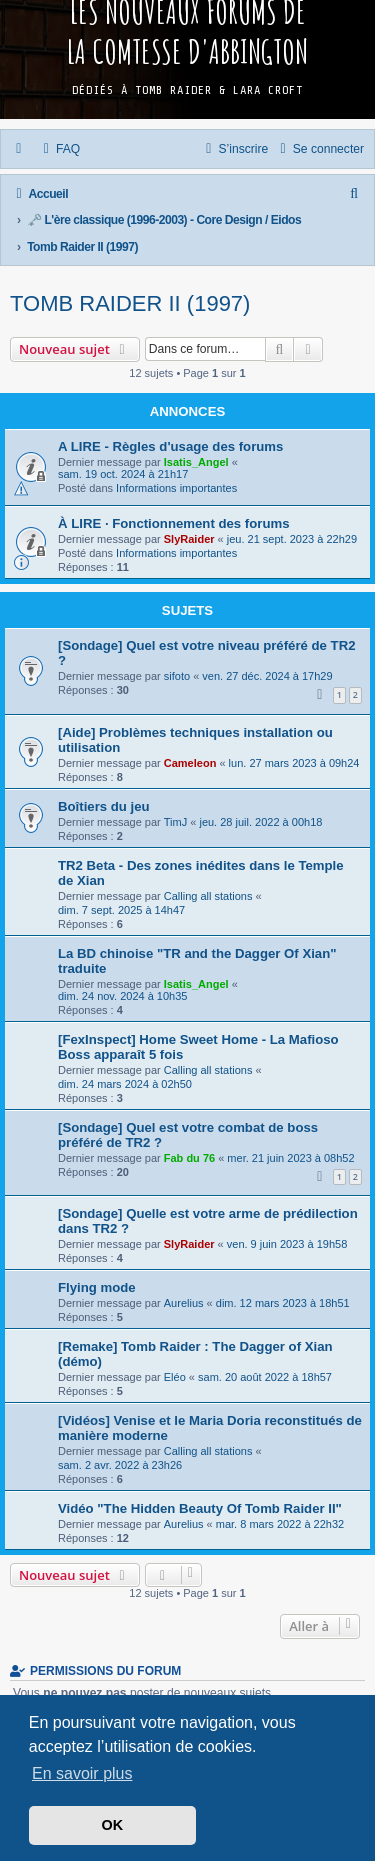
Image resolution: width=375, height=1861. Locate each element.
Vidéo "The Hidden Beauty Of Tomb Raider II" (200, 1508)
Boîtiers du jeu (104, 806)
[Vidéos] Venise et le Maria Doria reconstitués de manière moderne (210, 1428)
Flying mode (97, 1287)
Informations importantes (176, 488)
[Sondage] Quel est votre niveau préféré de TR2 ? (207, 653)
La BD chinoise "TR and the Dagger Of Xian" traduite (197, 961)
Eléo (175, 1377)
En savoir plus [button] (82, 1773)
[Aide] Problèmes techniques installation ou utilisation (195, 740)
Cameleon (190, 763)
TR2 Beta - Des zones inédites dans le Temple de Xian (201, 873)
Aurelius (184, 1303)
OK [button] (113, 1825)
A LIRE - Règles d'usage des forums (170, 446)
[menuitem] (60, 149)
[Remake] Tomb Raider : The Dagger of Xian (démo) (195, 1354)
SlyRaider (189, 539)
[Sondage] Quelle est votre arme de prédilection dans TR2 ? (208, 1221)
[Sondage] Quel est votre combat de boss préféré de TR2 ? (188, 1135)
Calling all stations (208, 896)
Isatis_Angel (196, 462)
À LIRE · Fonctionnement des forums (174, 523)
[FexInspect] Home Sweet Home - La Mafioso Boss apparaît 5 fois (198, 1047)
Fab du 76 (189, 1158)
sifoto (177, 676)
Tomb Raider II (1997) (130, 303)
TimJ (175, 822)
